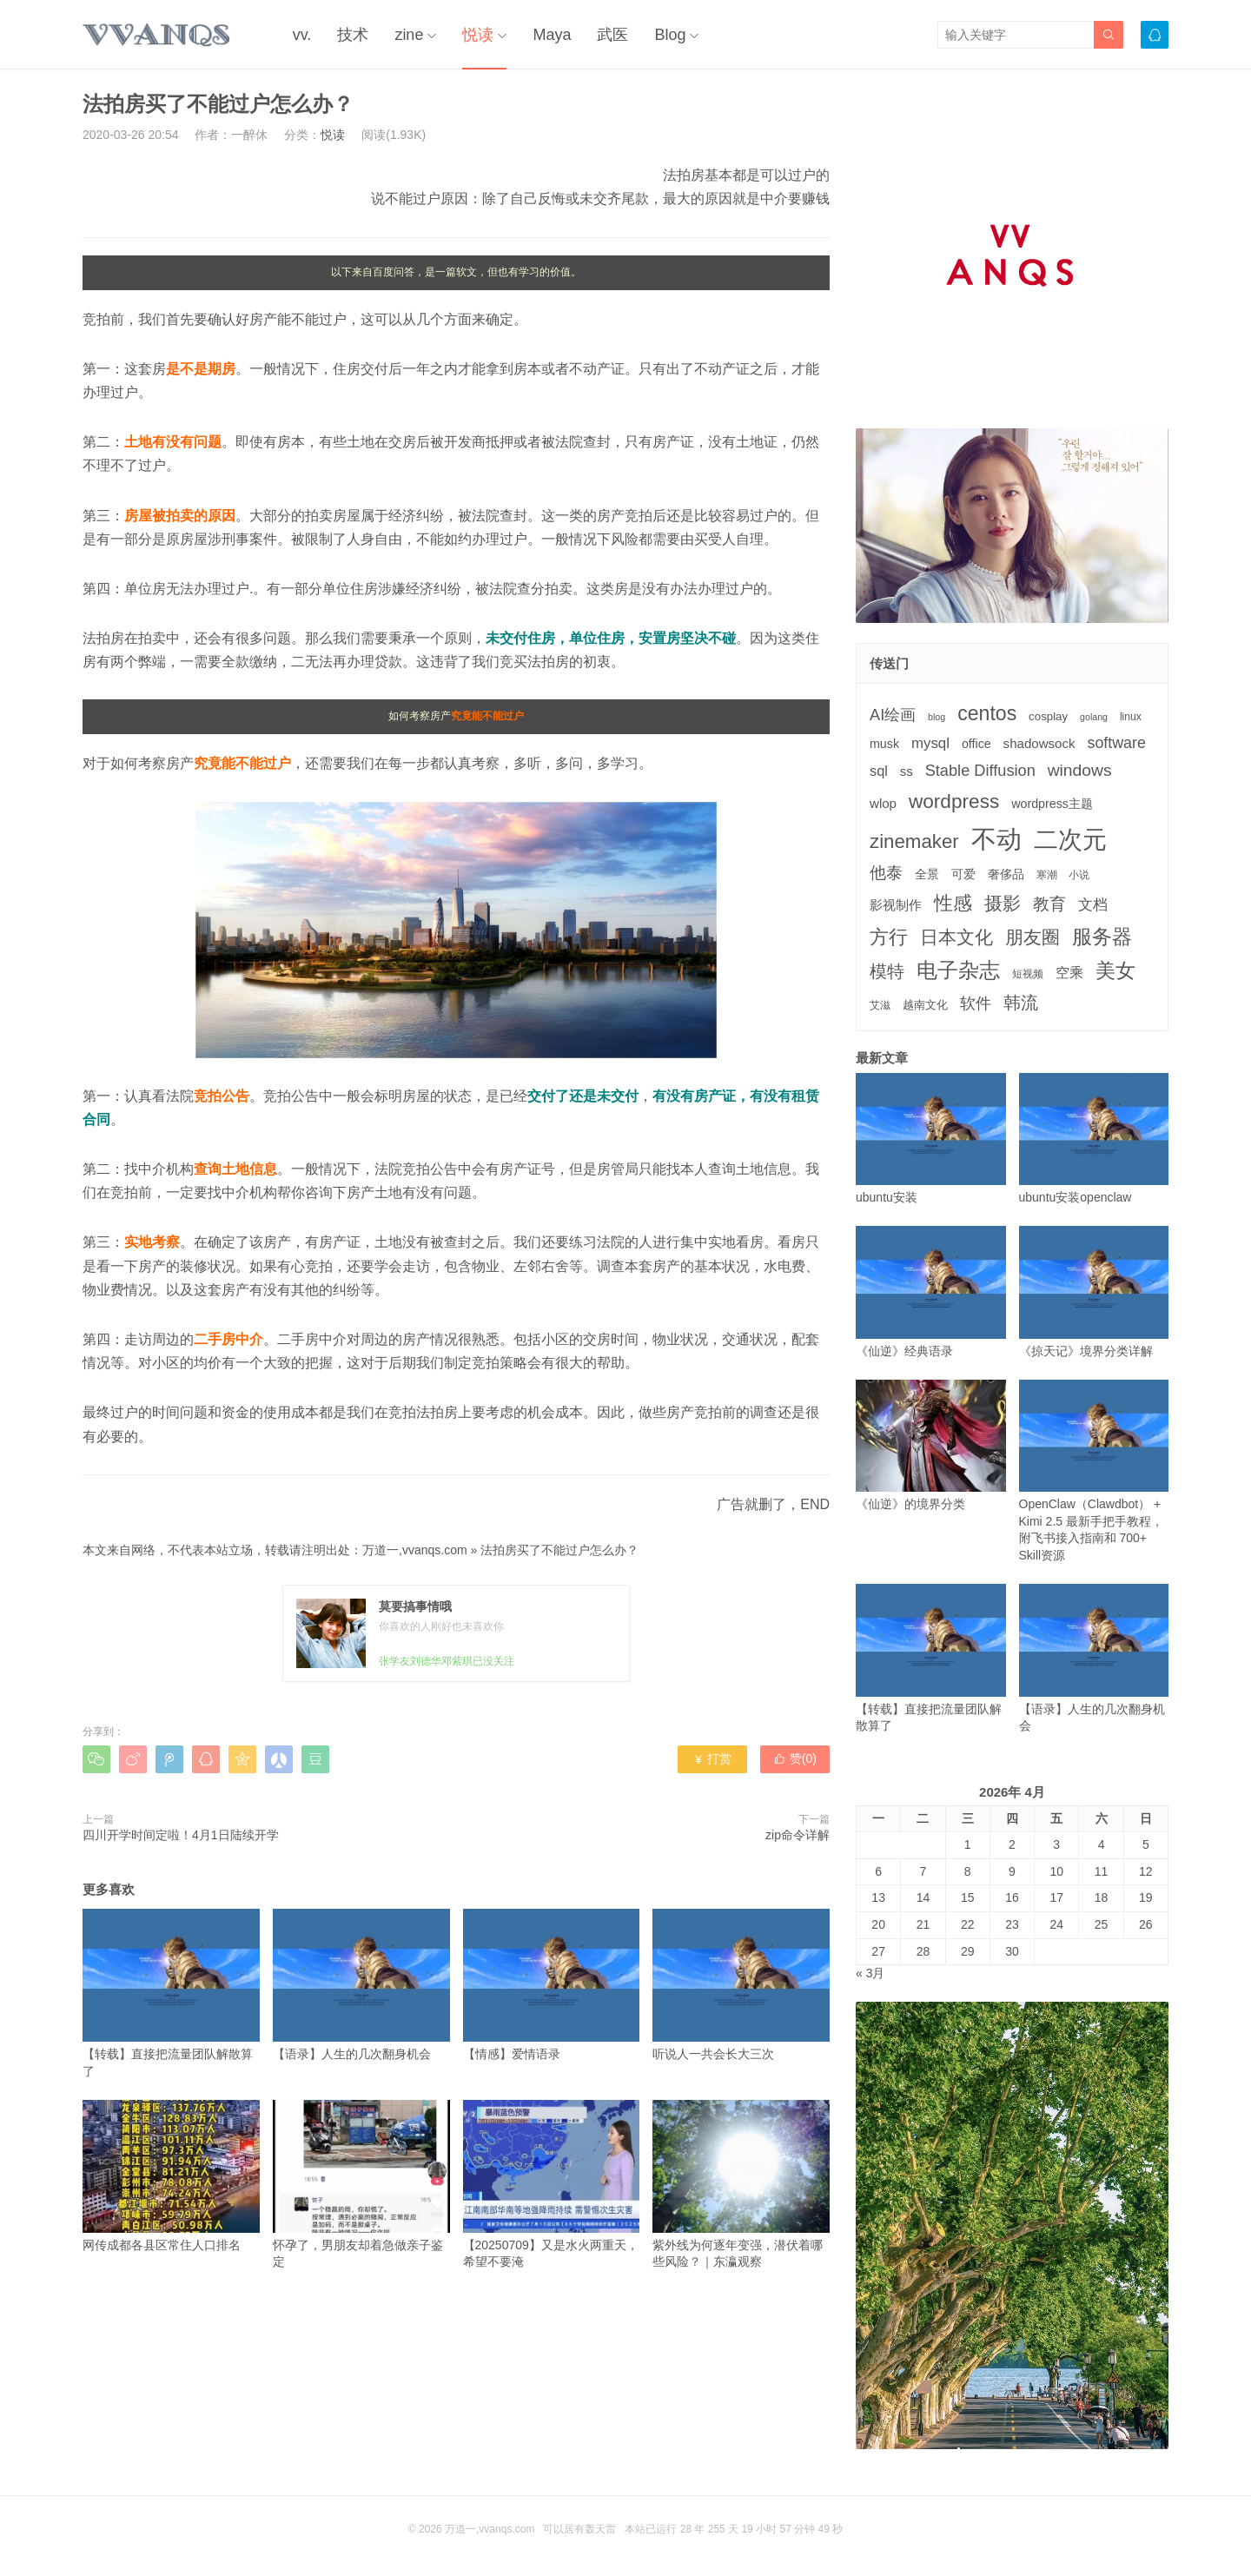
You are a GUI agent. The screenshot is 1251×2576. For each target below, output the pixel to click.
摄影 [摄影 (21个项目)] (1002, 903)
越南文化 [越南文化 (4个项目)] (925, 1004)
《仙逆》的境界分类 (931, 1445)
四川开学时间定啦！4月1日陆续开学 (181, 1835)
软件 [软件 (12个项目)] (975, 1003)
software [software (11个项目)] (1116, 743)
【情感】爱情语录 (551, 1985)
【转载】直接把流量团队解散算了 (171, 1993)
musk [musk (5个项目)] (884, 744)
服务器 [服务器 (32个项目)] (1102, 936)
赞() (795, 1758)
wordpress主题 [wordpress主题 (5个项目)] (1052, 804)
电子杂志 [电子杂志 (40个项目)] (958, 970)
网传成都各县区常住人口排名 (171, 2176)
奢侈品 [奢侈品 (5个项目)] (1006, 874)
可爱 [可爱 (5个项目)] (963, 874)
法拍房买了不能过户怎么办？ (559, 1550)
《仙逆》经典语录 (931, 1291)
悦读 (477, 34)
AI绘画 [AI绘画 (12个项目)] (893, 715)
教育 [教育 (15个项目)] (1049, 904)
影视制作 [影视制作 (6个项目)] (896, 904)
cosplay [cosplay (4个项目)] (1048, 716)
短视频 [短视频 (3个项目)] (1027, 974)
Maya (552, 34)
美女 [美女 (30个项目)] (1115, 970)
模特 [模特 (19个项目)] (887, 971)
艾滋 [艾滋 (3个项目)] (880, 1005)
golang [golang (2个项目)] (1094, 717)
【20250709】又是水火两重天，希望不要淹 (551, 2184)
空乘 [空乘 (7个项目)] (1069, 972)
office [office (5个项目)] (976, 744)
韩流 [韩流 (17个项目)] (1020, 1002)
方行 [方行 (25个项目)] (889, 937)
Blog (669, 34)
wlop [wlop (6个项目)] (883, 803)
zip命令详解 (797, 1835)
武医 (612, 34)
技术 (352, 34)
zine (408, 34)
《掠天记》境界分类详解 (1094, 1291)
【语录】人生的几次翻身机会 (361, 1985)
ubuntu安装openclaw (1094, 1138)
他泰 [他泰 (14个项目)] (886, 873)
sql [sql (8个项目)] (879, 770)
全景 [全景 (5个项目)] (927, 874)
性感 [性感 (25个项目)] (953, 903)
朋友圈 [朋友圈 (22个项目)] (1032, 937)
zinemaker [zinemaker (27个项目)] (914, 841)
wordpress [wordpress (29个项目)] (954, 801)
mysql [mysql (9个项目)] (930, 743)
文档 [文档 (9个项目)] (1093, 905)
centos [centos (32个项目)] (986, 713)
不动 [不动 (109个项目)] (996, 838)
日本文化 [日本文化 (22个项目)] (956, 937)
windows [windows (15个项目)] (1080, 770)
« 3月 (870, 1973)
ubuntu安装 (931, 1138)
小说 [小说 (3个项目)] (1079, 875)
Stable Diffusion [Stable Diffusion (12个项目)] (980, 770)
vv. (302, 34)
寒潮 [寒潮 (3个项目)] (1046, 875)
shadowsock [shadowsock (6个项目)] (1039, 743)
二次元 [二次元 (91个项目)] (1070, 839)
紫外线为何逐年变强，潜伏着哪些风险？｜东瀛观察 (741, 2184)
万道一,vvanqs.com (414, 1550)
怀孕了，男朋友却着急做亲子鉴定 (361, 2184)
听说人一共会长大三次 (741, 1985)
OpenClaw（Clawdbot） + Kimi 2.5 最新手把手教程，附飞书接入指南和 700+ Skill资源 (1094, 1471)
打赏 (711, 1758)
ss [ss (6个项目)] (906, 771)
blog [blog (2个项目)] (936, 717)
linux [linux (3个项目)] (1131, 717)
